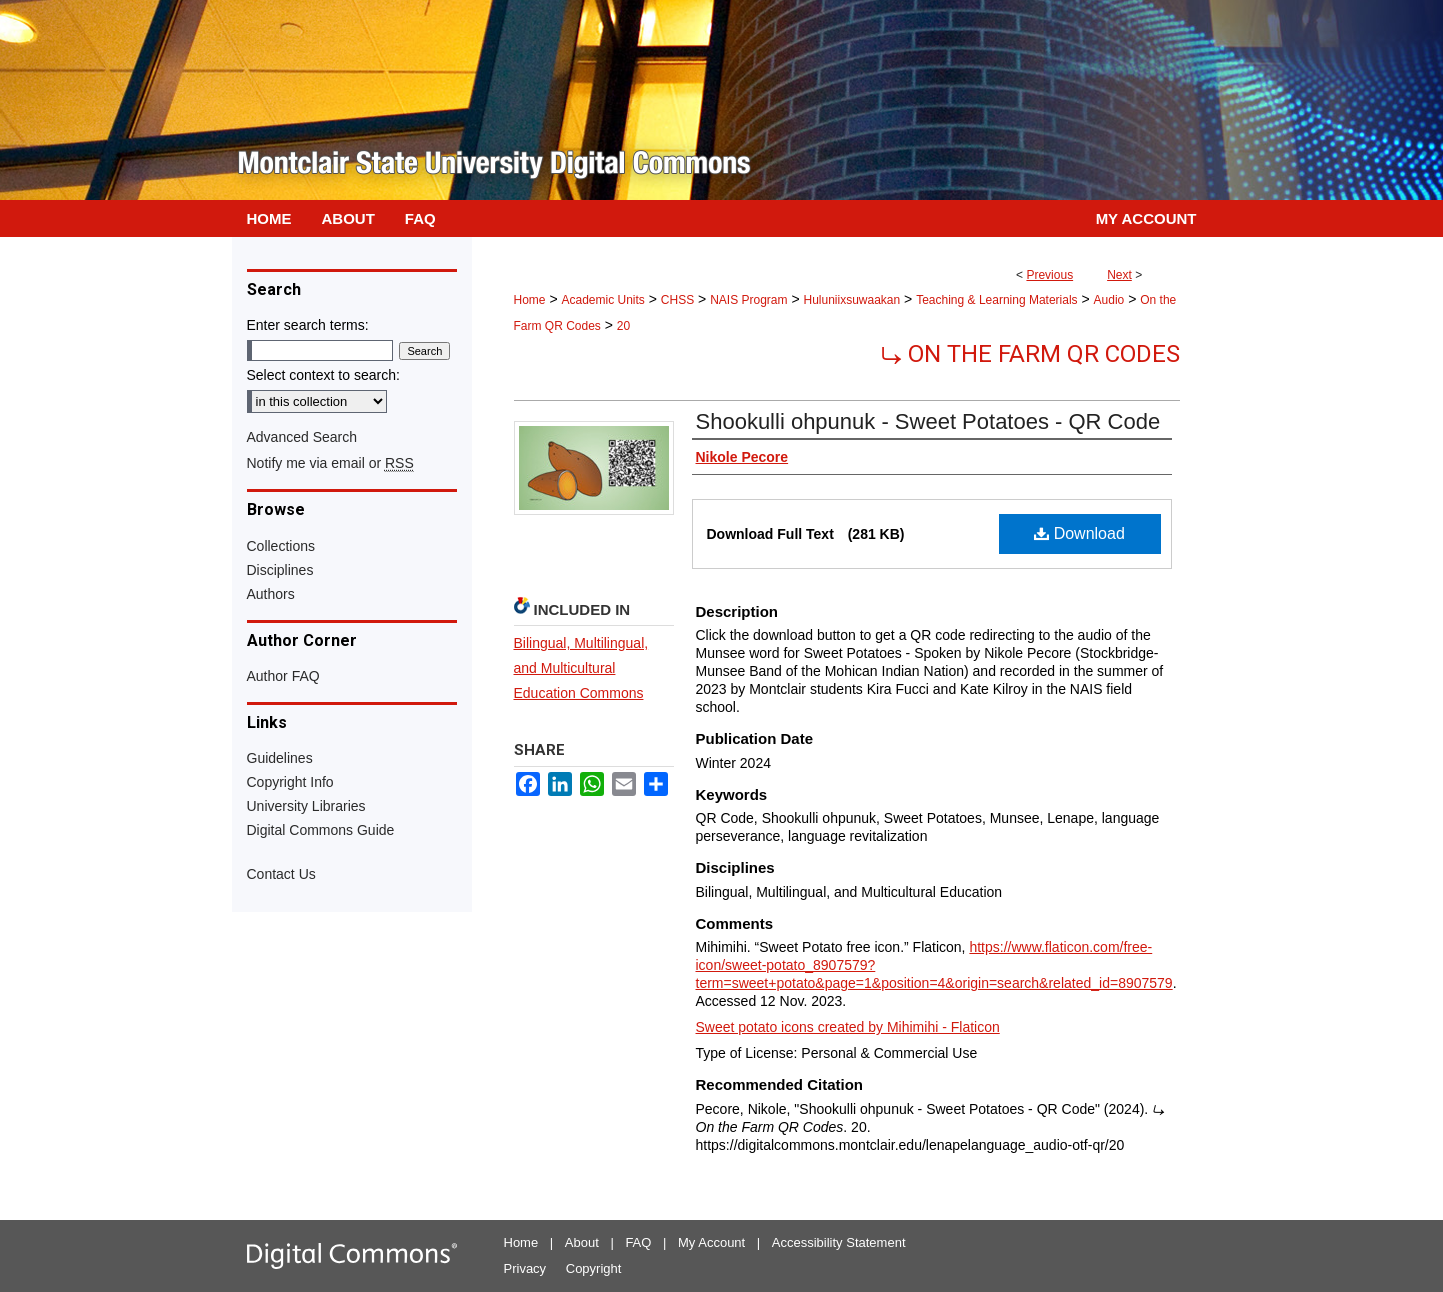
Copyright (594, 1268)
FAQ (638, 1242)
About (582, 1242)
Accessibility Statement (839, 1242)
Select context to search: (323, 375)
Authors (271, 594)
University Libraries (306, 806)
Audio (1109, 300)
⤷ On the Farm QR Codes (1030, 354)
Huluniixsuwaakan (851, 300)
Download (1079, 533)
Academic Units (602, 300)
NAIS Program (748, 300)
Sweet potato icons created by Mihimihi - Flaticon (848, 1027)
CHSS (677, 300)
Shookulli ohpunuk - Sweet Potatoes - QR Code (928, 421)
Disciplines (280, 570)
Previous (1049, 275)
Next (1119, 275)
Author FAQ (283, 676)
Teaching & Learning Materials (996, 300)
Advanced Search (302, 437)
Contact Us (281, 874)
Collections (281, 546)
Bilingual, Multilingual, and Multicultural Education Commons (581, 668)
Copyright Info (290, 782)
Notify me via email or (330, 463)
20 (623, 326)
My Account (711, 1242)
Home (530, 300)
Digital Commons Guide (321, 830)
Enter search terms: (308, 325)
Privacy (525, 1268)
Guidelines (280, 758)
